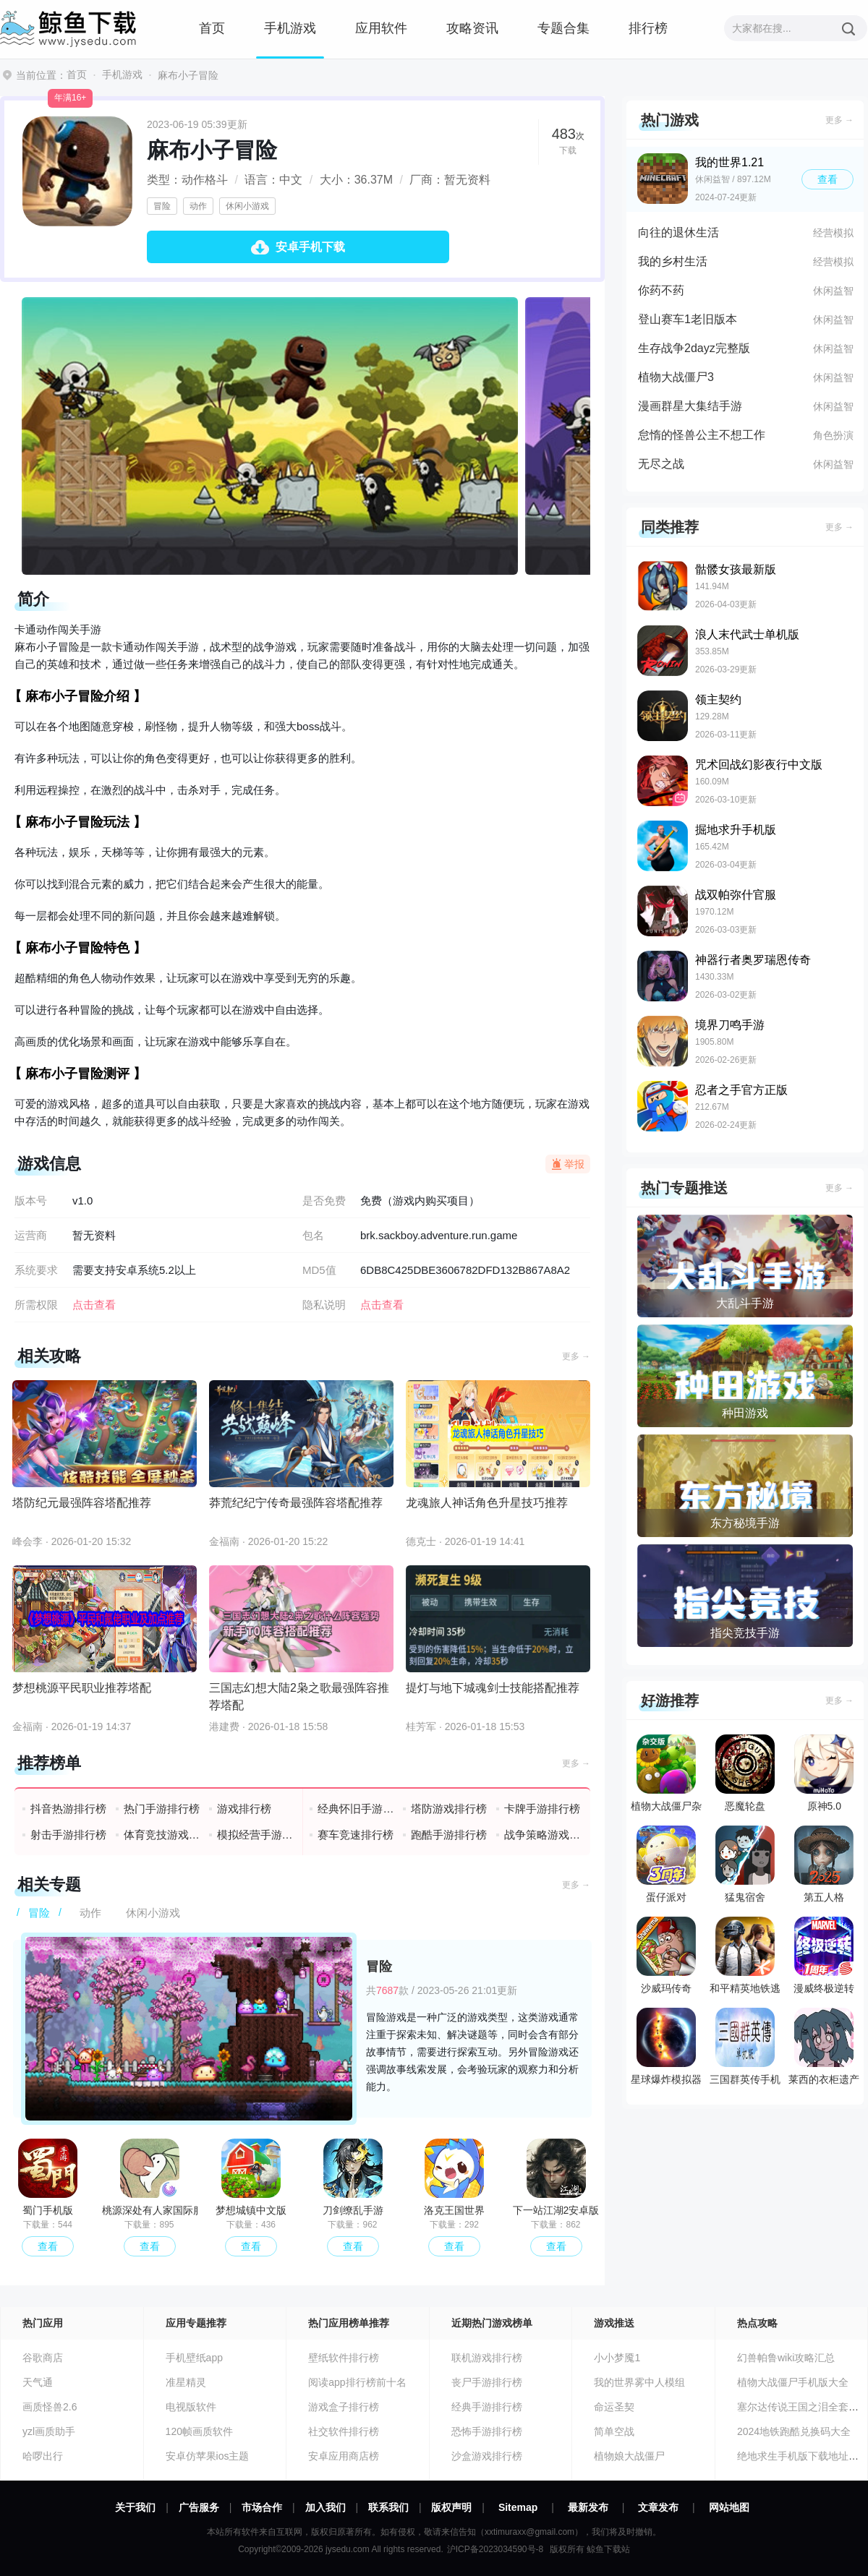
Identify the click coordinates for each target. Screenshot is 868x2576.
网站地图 (729, 2507)
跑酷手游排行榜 (449, 1834)
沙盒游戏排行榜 (486, 2456)
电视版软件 (191, 2407)
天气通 (37, 2382)
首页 (212, 28)
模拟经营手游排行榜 (255, 1834)
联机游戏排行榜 (486, 2357)
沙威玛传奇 (666, 1955)
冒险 (162, 206)
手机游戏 (290, 28)
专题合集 (563, 28)
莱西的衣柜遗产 (823, 2046)
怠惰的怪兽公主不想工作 (701, 435)
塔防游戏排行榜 (449, 1808)
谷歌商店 (42, 2357)
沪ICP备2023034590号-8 (495, 2549)
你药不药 (661, 290)
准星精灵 (186, 2382)
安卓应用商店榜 (343, 2456)
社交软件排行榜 (343, 2431)
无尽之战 (661, 464)
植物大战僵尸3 (676, 377)
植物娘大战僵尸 (629, 2456)
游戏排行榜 (244, 1808)
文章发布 (658, 2507)
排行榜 (648, 28)
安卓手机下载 (310, 247)
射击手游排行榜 (68, 1834)
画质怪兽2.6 (49, 2407)
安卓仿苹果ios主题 (208, 2456)
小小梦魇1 (617, 2357)
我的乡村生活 (672, 261)
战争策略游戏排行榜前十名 (543, 1834)
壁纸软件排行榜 (343, 2357)
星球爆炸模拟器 (666, 2046)
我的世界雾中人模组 (639, 2382)
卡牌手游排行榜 (542, 1808)
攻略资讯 (472, 28)
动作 (198, 206)
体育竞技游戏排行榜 (162, 1834)
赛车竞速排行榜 (355, 1834)
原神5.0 (824, 1773)
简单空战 (614, 2431)
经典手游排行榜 (486, 2407)
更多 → (576, 1356)
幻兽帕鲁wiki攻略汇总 (786, 2357)
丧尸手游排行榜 (486, 2382)
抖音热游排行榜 (68, 1808)
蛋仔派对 (666, 1864)
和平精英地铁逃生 (745, 1959)
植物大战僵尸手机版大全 (792, 2382)
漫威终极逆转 (823, 1955)
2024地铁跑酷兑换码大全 (794, 2431)
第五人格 (824, 1864)
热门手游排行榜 (162, 1808)
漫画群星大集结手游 (690, 406)
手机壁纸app (194, 2357)
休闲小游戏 (247, 206)
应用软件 (381, 28)
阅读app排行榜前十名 (357, 2382)
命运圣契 (614, 2407)
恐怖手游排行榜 (486, 2431)
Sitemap (517, 2507)
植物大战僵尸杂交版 (666, 1776)
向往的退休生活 (678, 232)
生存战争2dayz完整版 (694, 348)
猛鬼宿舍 (745, 1864)
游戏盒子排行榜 (343, 2407)
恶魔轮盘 (745, 1773)
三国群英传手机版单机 (745, 2050)
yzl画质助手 (48, 2431)
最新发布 (588, 2507)
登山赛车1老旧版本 (687, 319)
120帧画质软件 (199, 2431)
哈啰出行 (42, 2456)
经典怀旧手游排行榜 (356, 1808)
